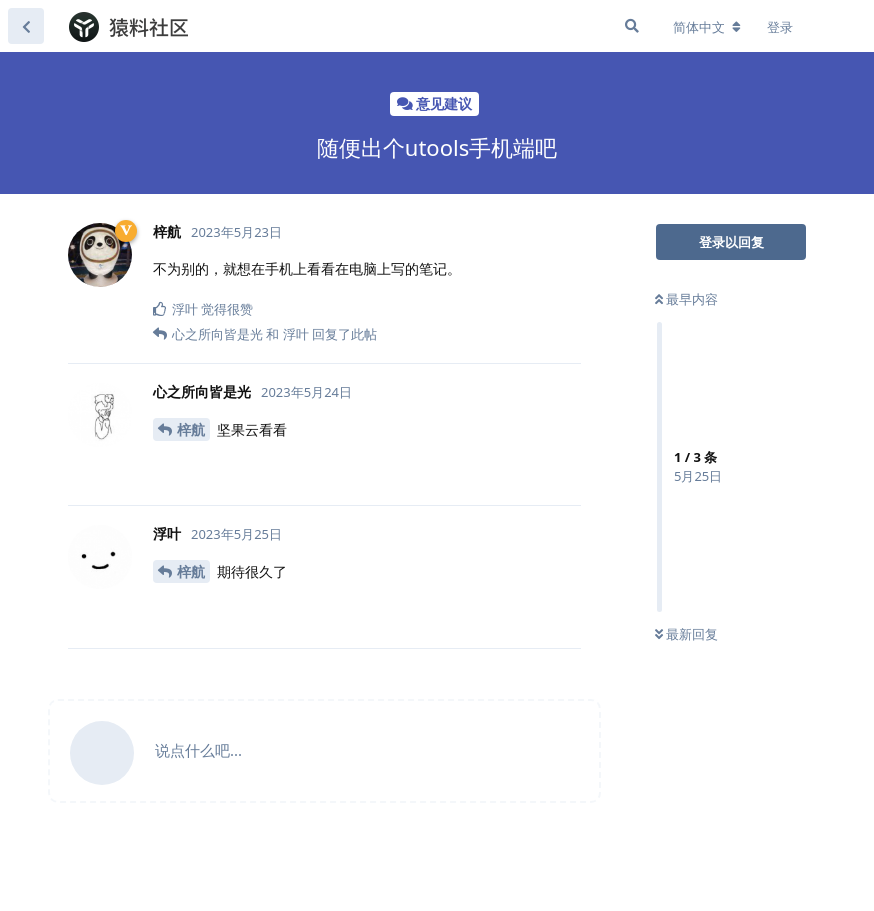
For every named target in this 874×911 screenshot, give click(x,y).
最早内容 (686, 299)
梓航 (191, 429)
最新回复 (686, 634)
